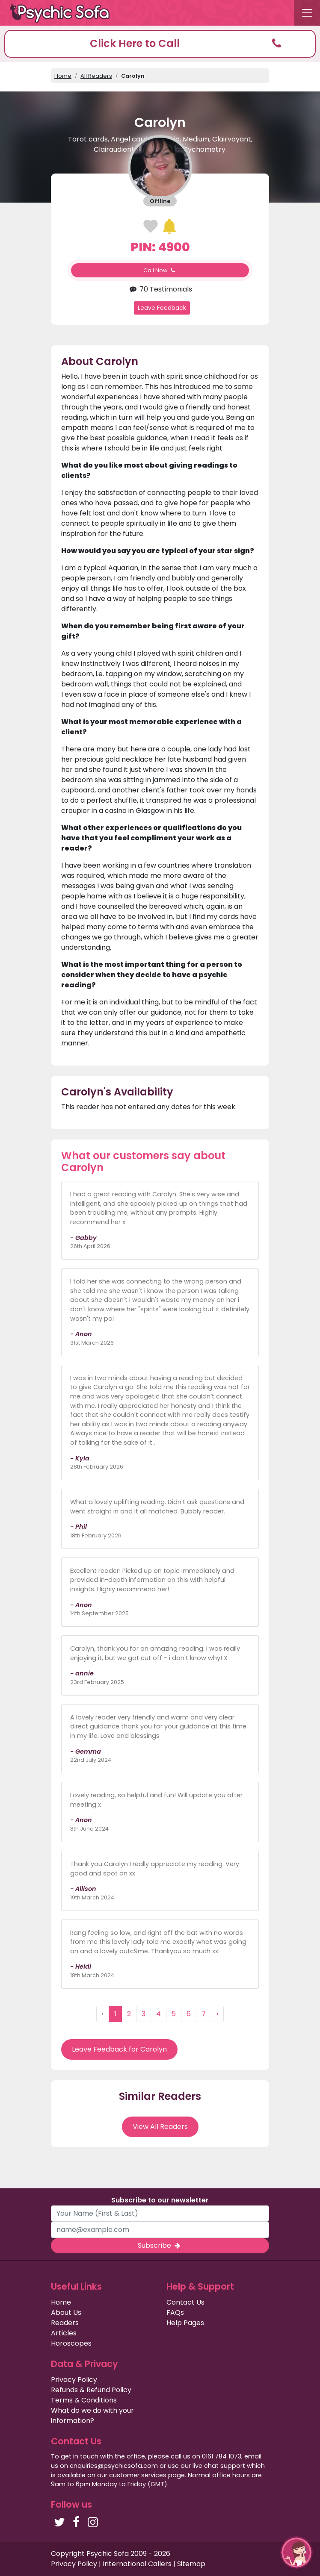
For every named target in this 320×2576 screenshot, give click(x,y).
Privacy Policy (74, 2380)
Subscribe (160, 2245)
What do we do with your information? (92, 2415)
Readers (65, 2323)
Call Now (160, 270)
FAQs (175, 2312)
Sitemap (191, 2564)
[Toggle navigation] (307, 13)
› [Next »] (217, 2014)
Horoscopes (71, 2343)
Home (62, 75)
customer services (137, 2475)
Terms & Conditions (84, 2400)
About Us (66, 2312)
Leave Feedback (162, 307)
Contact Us (185, 2302)
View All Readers (160, 2126)
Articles (64, 2333)
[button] (160, 44)
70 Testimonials (160, 289)
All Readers (96, 75)
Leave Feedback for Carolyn (119, 2049)
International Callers (137, 2564)
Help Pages (185, 2323)
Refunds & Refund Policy (91, 2390)
